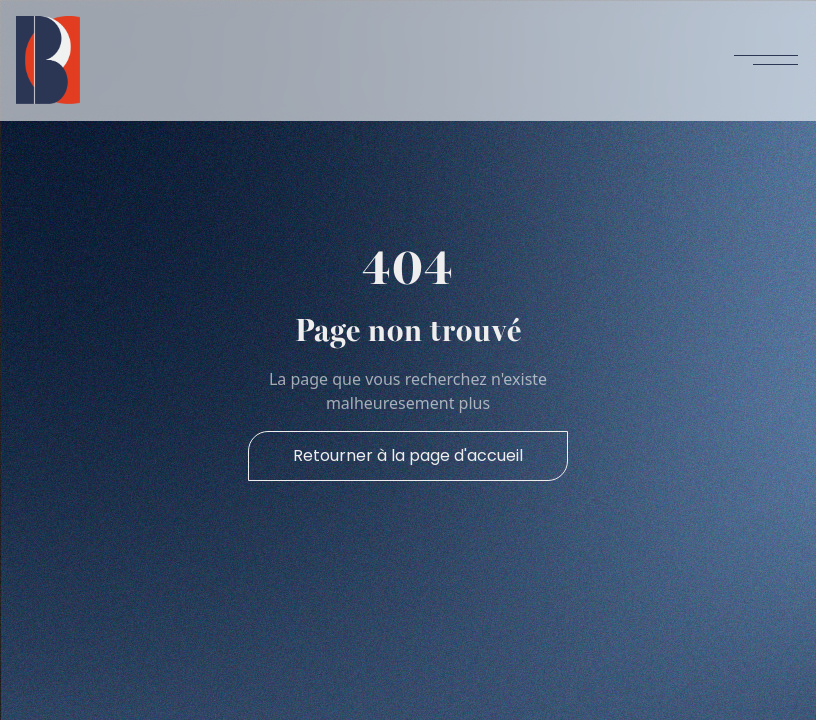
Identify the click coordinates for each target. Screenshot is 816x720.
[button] (766, 60)
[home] (48, 60)
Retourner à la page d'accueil (408, 455)
